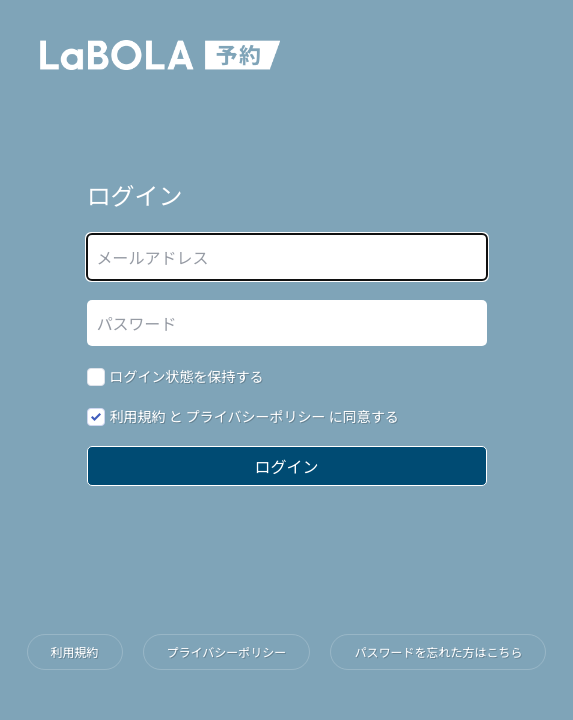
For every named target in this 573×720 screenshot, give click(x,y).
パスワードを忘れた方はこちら (438, 651)
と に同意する (254, 416)
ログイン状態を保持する (187, 376)
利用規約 (138, 416)
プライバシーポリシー (256, 416)
